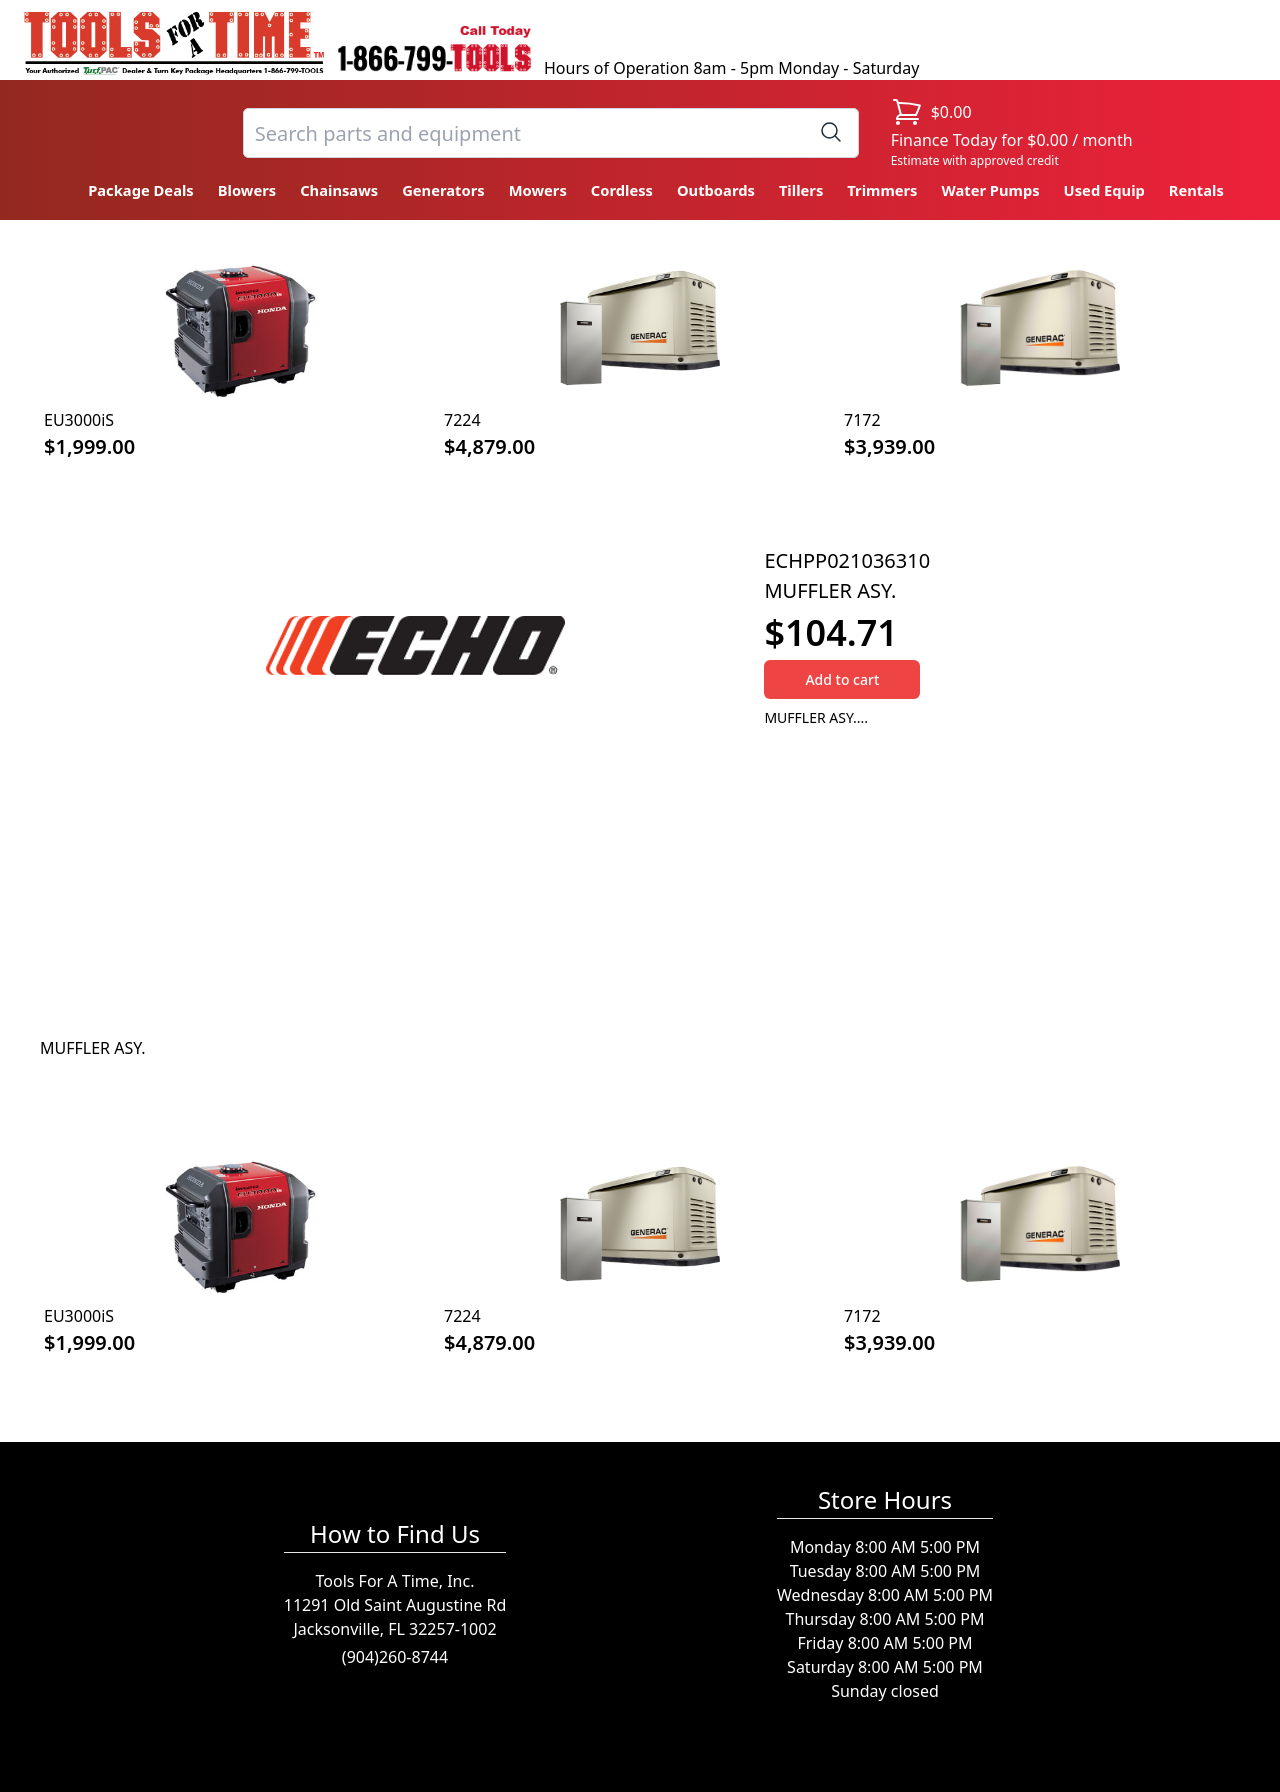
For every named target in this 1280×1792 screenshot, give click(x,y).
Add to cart (842, 679)
